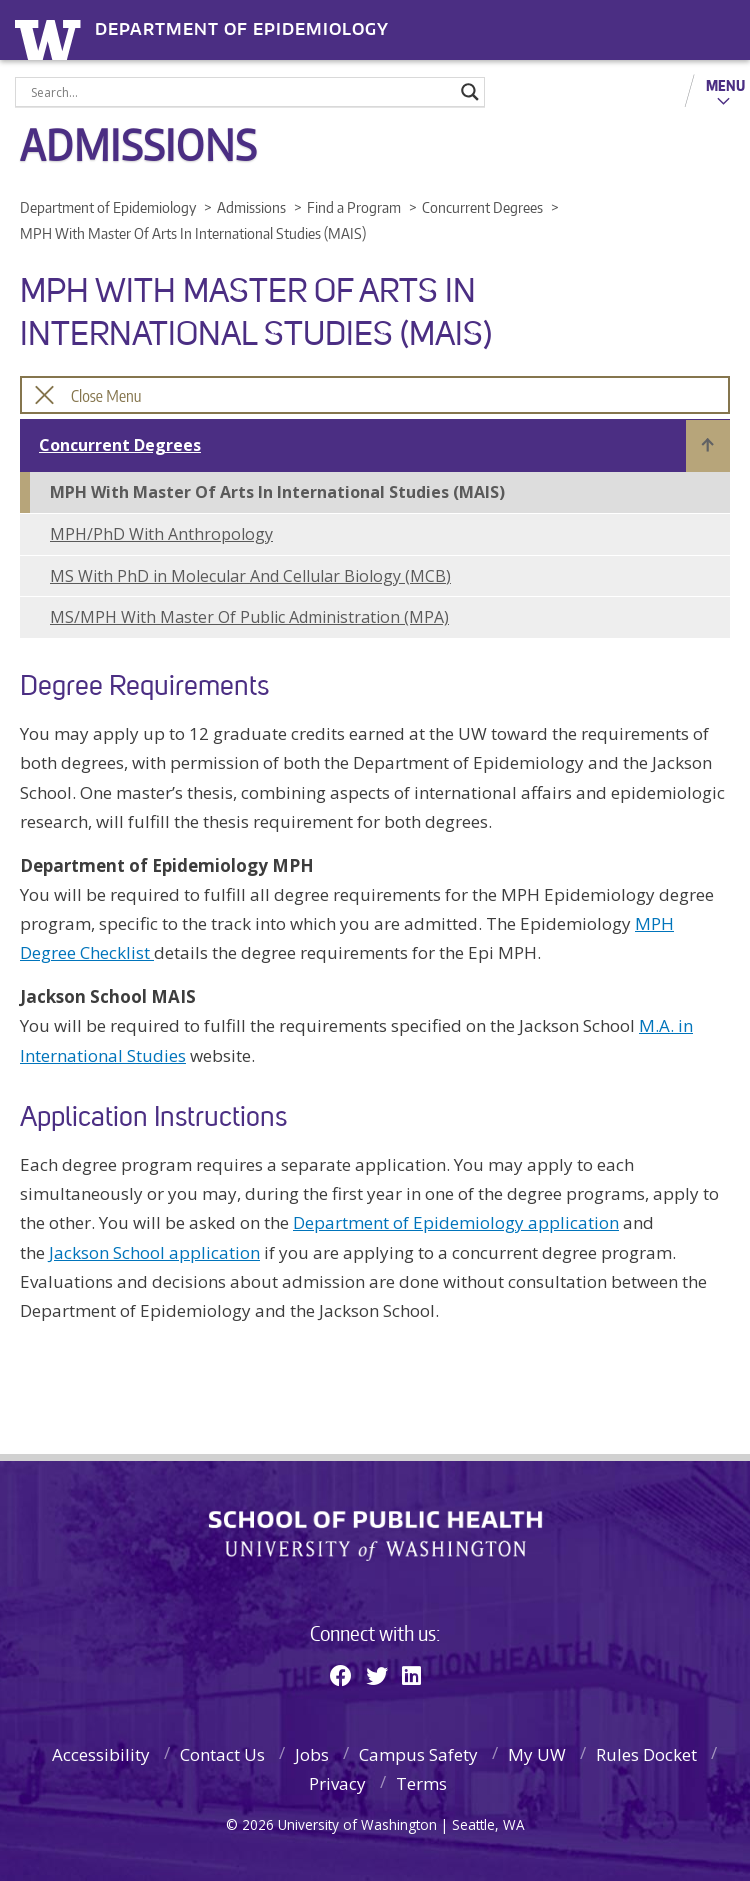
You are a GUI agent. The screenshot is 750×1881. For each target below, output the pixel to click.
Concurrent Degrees (120, 445)
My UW (537, 1754)
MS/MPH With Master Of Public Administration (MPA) (249, 617)
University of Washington (51, 37)
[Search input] (241, 92)
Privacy (337, 1783)
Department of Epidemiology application (456, 1222)
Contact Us (222, 1754)
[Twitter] (377, 1675)
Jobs (312, 1754)
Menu (725, 85)
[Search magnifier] (470, 92)
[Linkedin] (411, 1675)
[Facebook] (341, 1675)
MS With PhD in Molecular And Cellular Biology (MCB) (250, 576)
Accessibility (101, 1754)
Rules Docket (646, 1754)
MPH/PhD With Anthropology (161, 534)
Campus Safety (418, 1754)
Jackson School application (154, 1252)
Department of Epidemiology (242, 29)
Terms (421, 1783)
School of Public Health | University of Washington (375, 1536)
